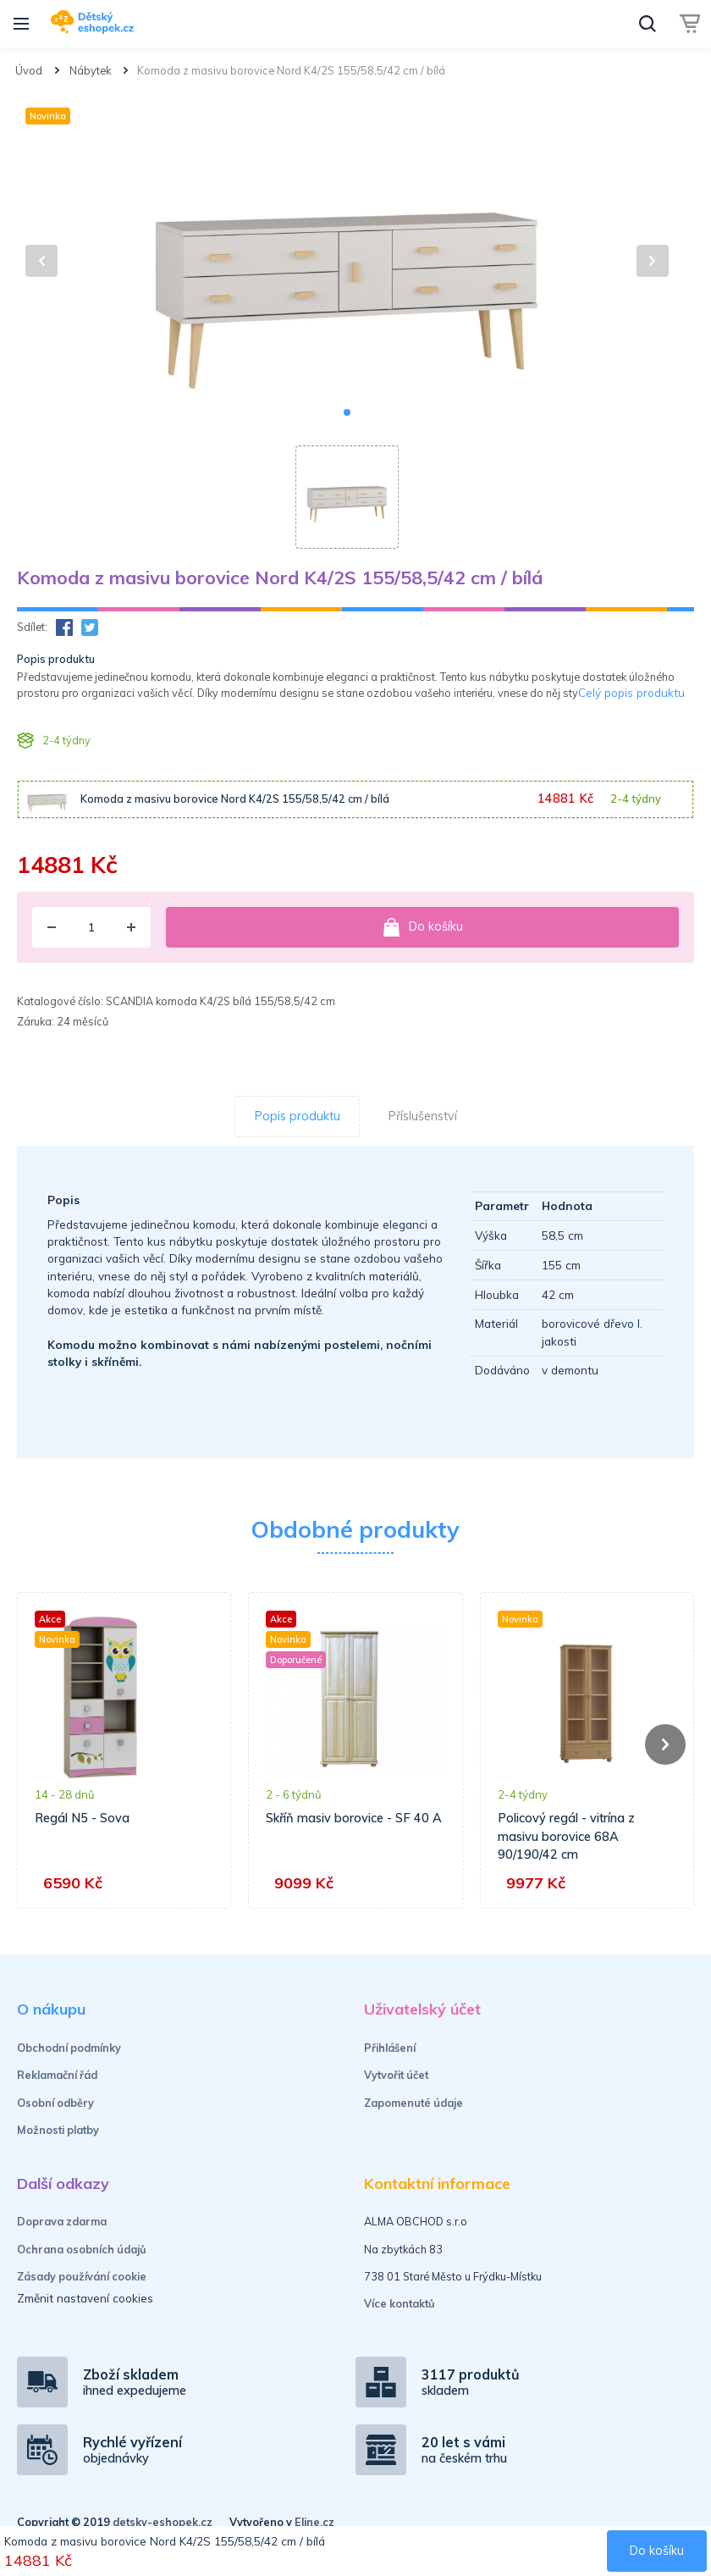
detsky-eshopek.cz (162, 2522)
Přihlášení (390, 2047)
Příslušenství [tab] (423, 1116)
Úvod (28, 70)
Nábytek (90, 70)
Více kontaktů (399, 2303)
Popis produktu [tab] (297, 1116)
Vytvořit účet (396, 2074)
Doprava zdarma (62, 2221)
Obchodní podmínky (69, 2047)
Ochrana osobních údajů (81, 2249)
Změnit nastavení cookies (85, 2298)
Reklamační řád (57, 2074)
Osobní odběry (55, 2102)
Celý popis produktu (631, 692)
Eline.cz (314, 2522)
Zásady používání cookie (81, 2276)
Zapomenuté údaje (413, 2102)
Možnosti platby (58, 2130)
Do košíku (422, 927)
